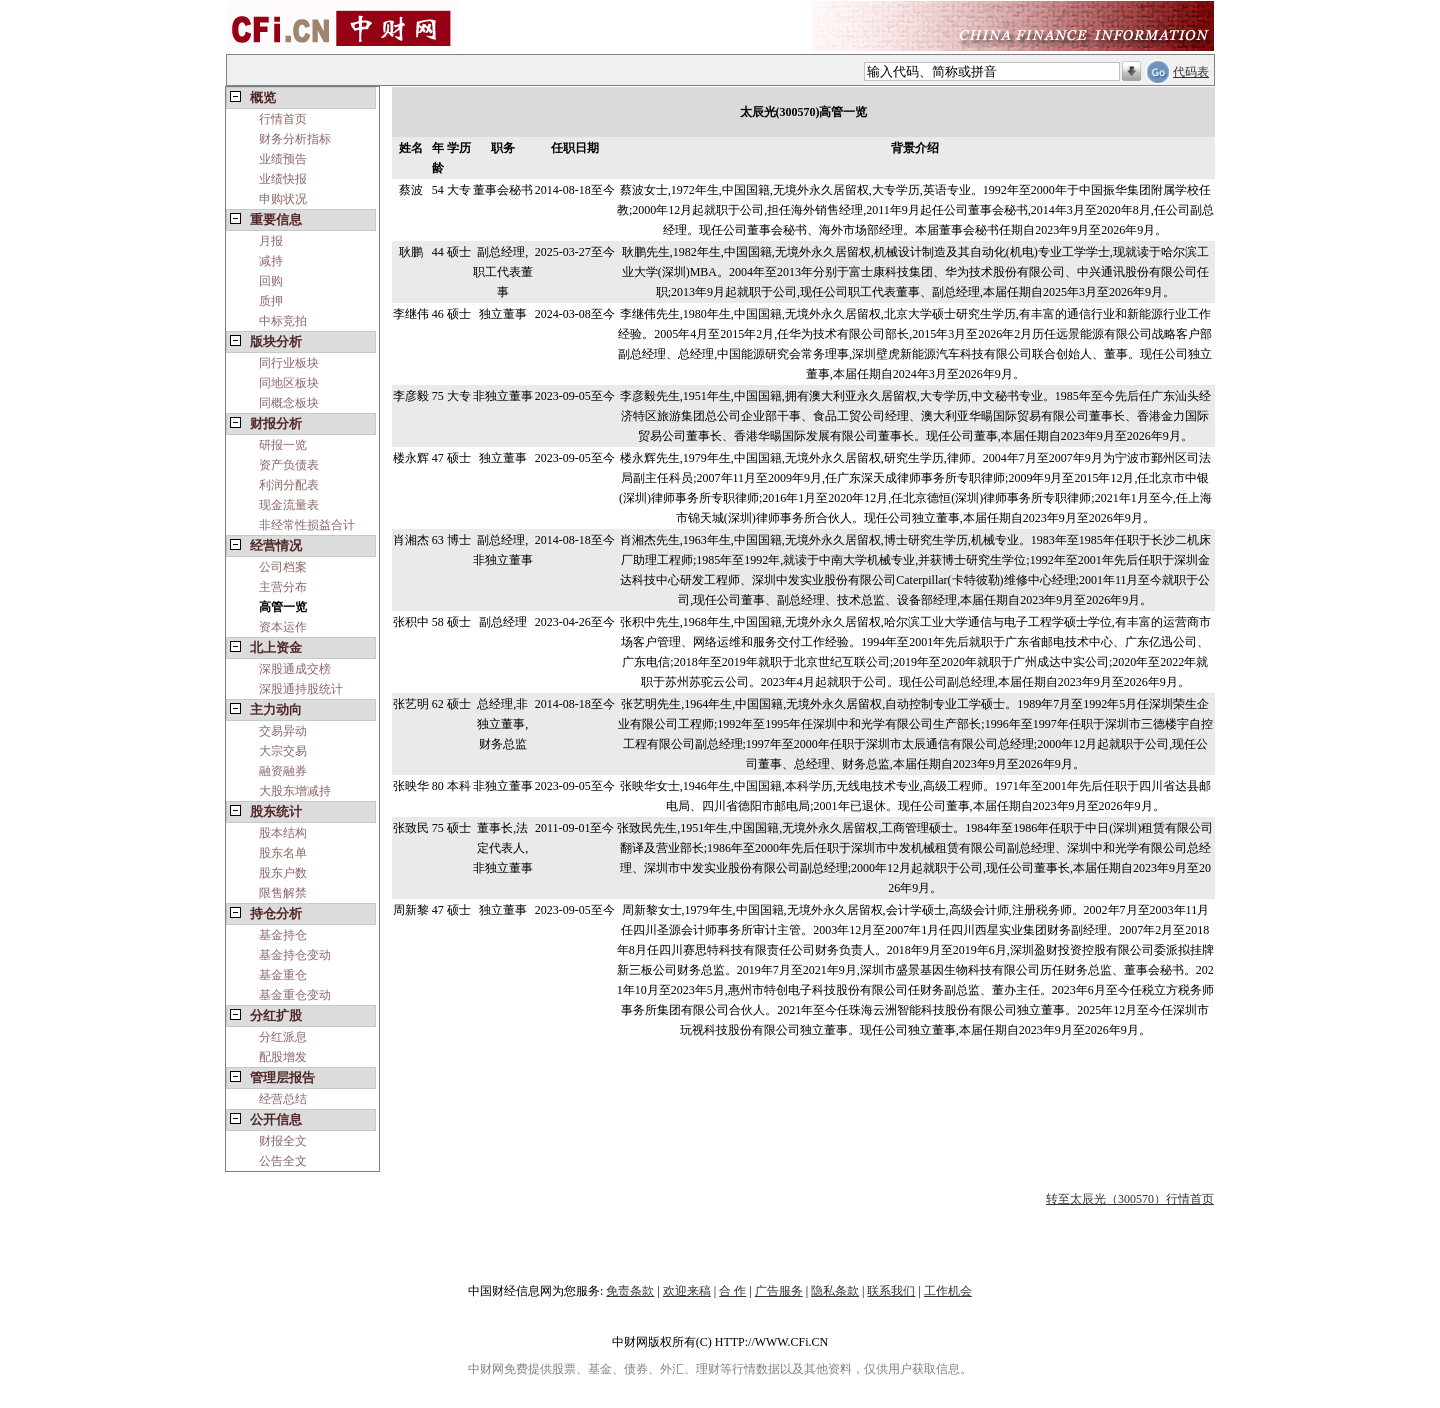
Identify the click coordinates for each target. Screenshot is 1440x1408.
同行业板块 (289, 363)
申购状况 (283, 199)
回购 (271, 281)
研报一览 (283, 445)
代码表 (1191, 72)
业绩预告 (283, 159)
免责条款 (630, 1291)
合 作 (732, 1291)
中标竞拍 (283, 321)
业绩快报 (283, 179)
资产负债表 (289, 465)
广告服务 (779, 1291)
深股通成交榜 (295, 669)
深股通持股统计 (301, 689)
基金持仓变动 (295, 955)
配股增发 (283, 1057)
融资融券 (283, 771)
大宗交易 (283, 751)
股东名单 (283, 853)
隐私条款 (835, 1291)
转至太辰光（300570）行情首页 (1130, 1199)
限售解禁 (283, 893)
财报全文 (283, 1141)
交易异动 (283, 731)
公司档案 (283, 567)
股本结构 (283, 833)
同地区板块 (289, 383)
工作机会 (948, 1291)
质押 (271, 301)
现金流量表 (289, 505)
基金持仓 (283, 935)
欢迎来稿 (687, 1291)
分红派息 (283, 1037)
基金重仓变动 (295, 995)
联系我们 (891, 1291)
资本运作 (283, 627)
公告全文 (283, 1161)
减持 (271, 261)
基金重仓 (283, 975)
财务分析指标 (295, 139)
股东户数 (283, 873)
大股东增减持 (295, 791)
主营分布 (283, 587)
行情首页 (283, 119)
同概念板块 (289, 403)
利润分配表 (289, 485)
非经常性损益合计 (307, 525)
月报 (271, 241)
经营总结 (283, 1099)
